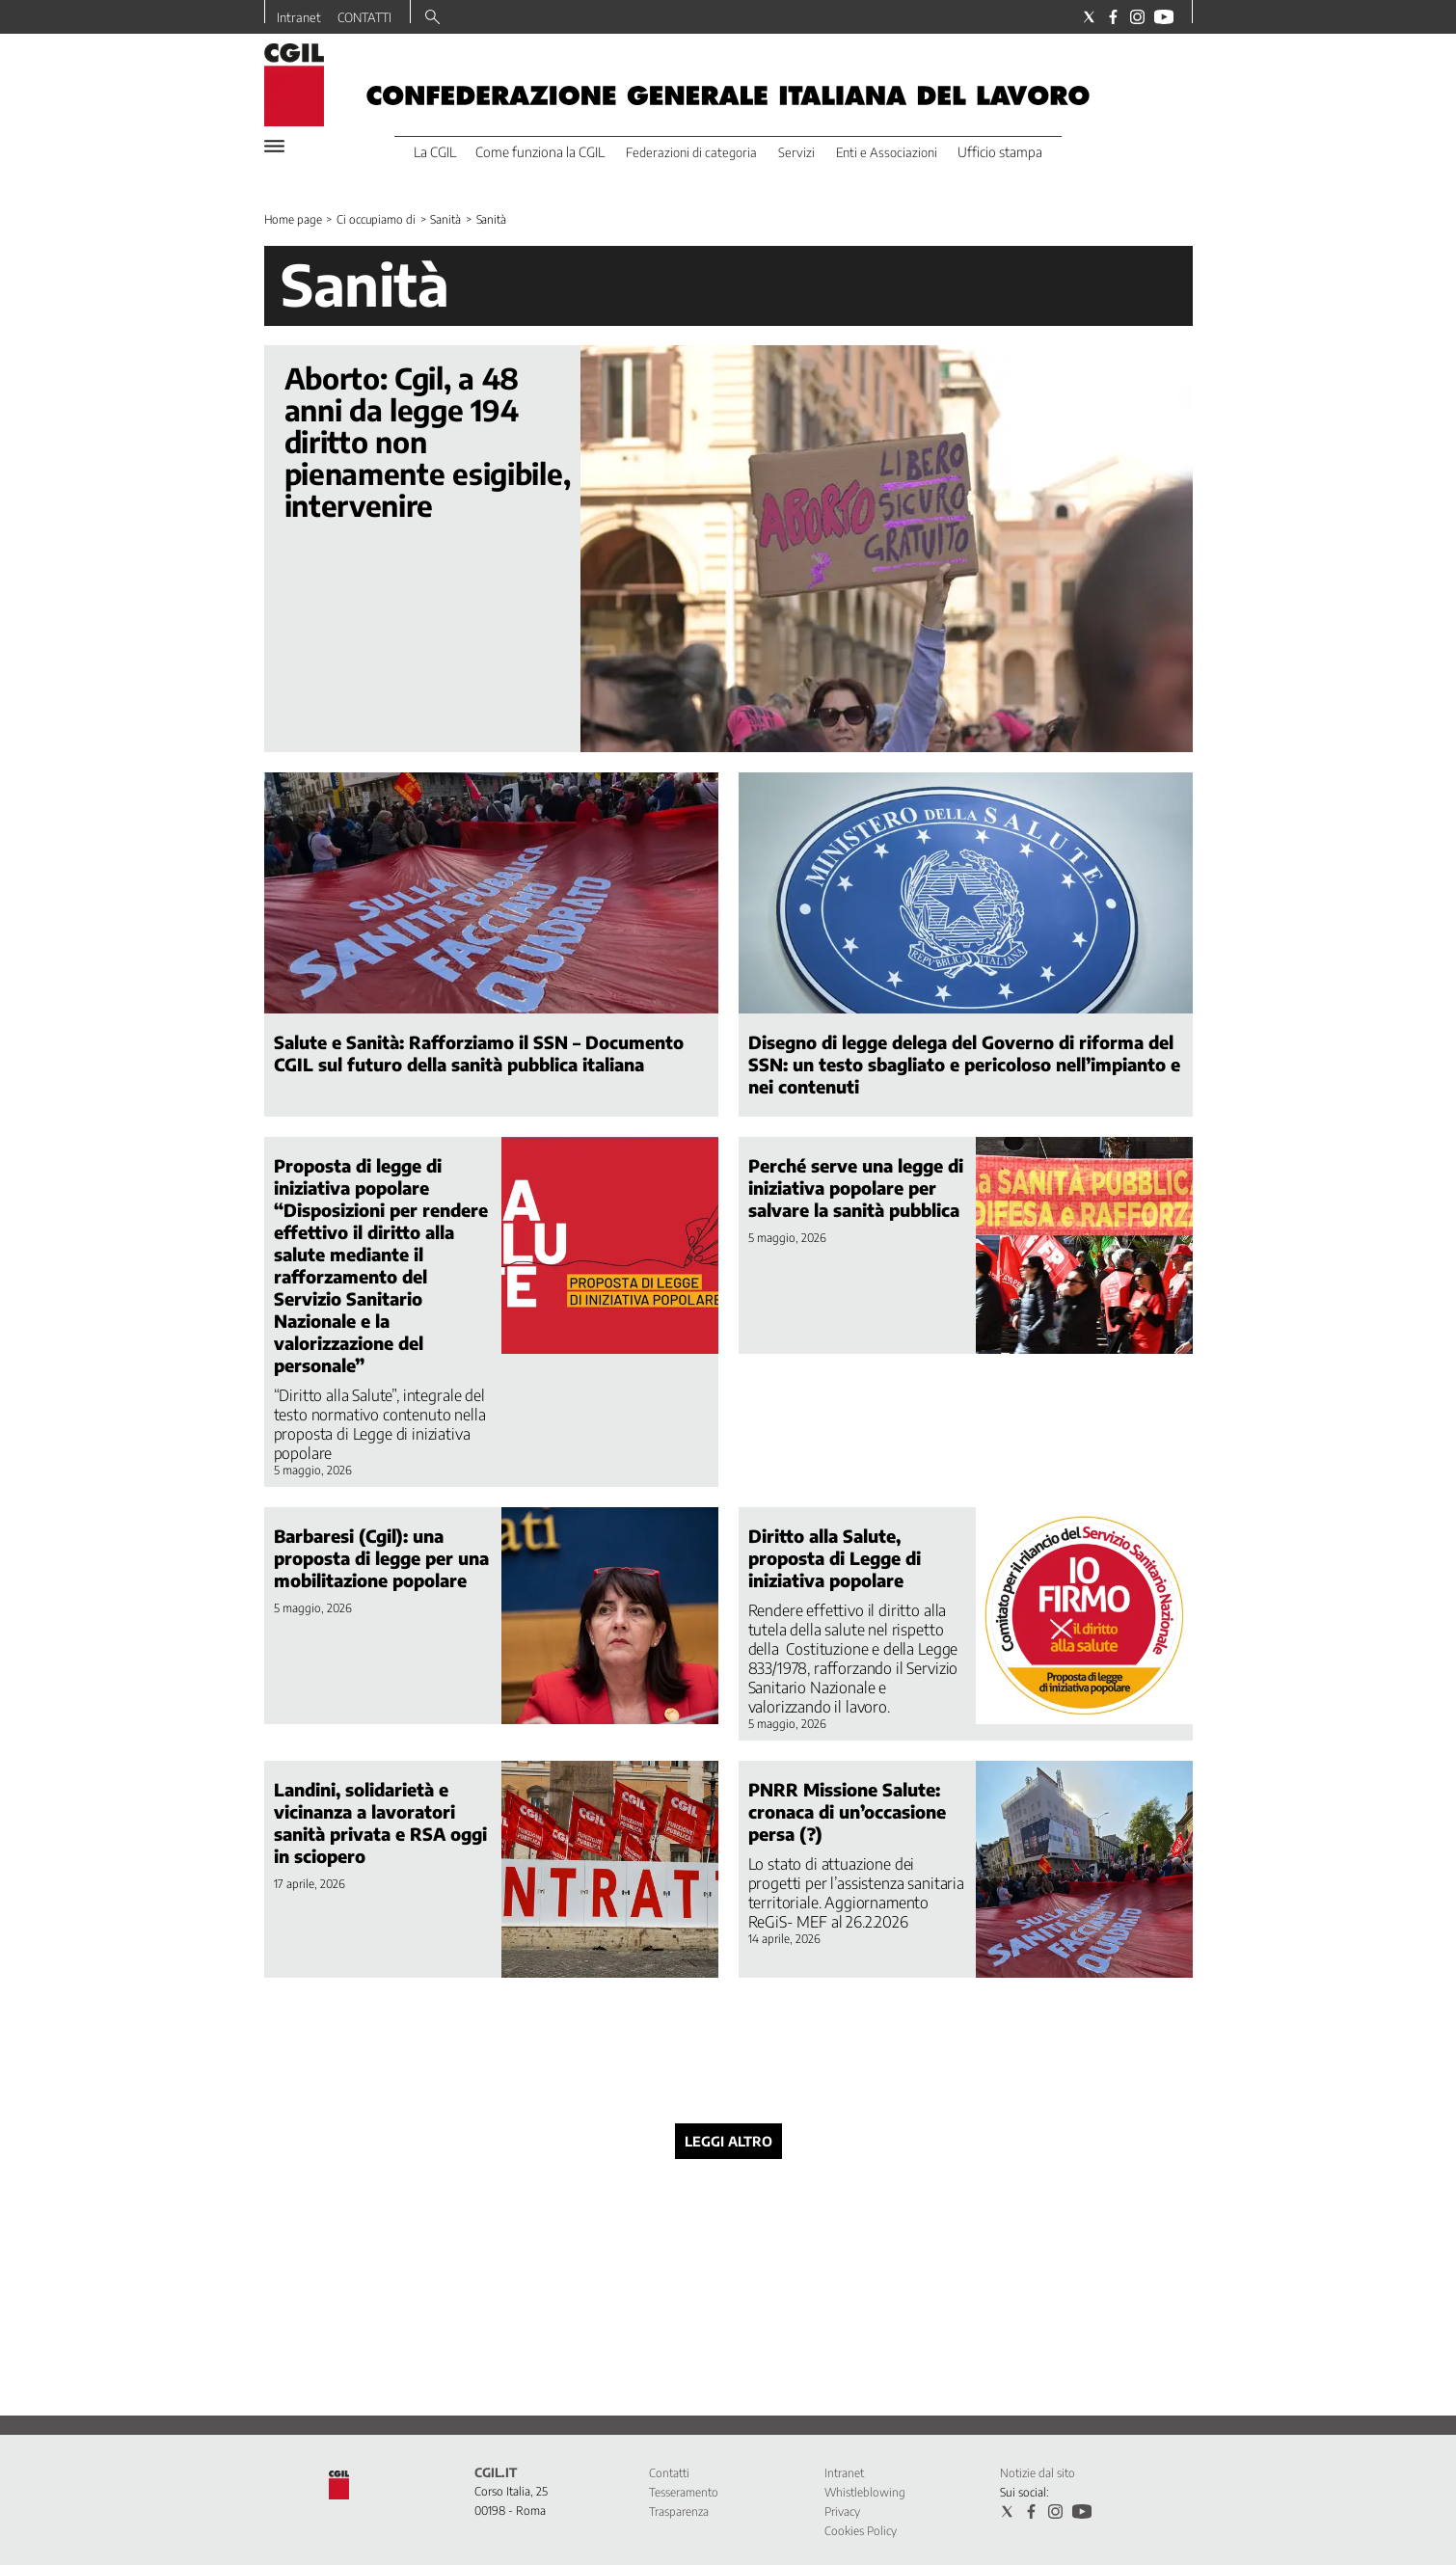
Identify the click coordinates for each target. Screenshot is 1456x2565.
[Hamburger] (274, 146)
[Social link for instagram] (1137, 17)
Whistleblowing (864, 2492)
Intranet (299, 17)
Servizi (796, 152)
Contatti (669, 2473)
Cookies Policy (860, 2531)
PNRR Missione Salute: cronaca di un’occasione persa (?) (847, 1811)
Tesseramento (683, 2492)
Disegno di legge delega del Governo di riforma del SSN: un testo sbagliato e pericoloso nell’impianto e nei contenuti (964, 1064)
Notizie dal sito (1037, 2473)
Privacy (842, 2511)
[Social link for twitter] (1089, 17)
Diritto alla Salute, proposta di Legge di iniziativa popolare (834, 1558)
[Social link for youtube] (1163, 17)
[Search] (432, 18)
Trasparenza (679, 2511)
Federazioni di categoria (691, 152)
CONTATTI (364, 17)
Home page (293, 219)
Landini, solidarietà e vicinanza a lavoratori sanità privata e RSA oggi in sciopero (380, 1822)
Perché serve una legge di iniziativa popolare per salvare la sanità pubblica (855, 1187)
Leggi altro (728, 2141)
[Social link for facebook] (1113, 17)
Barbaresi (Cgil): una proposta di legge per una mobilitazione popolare (381, 1558)
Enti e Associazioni (886, 152)
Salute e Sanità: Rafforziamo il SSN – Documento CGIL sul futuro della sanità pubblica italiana (479, 1053)
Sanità (445, 219)
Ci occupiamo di (376, 219)
